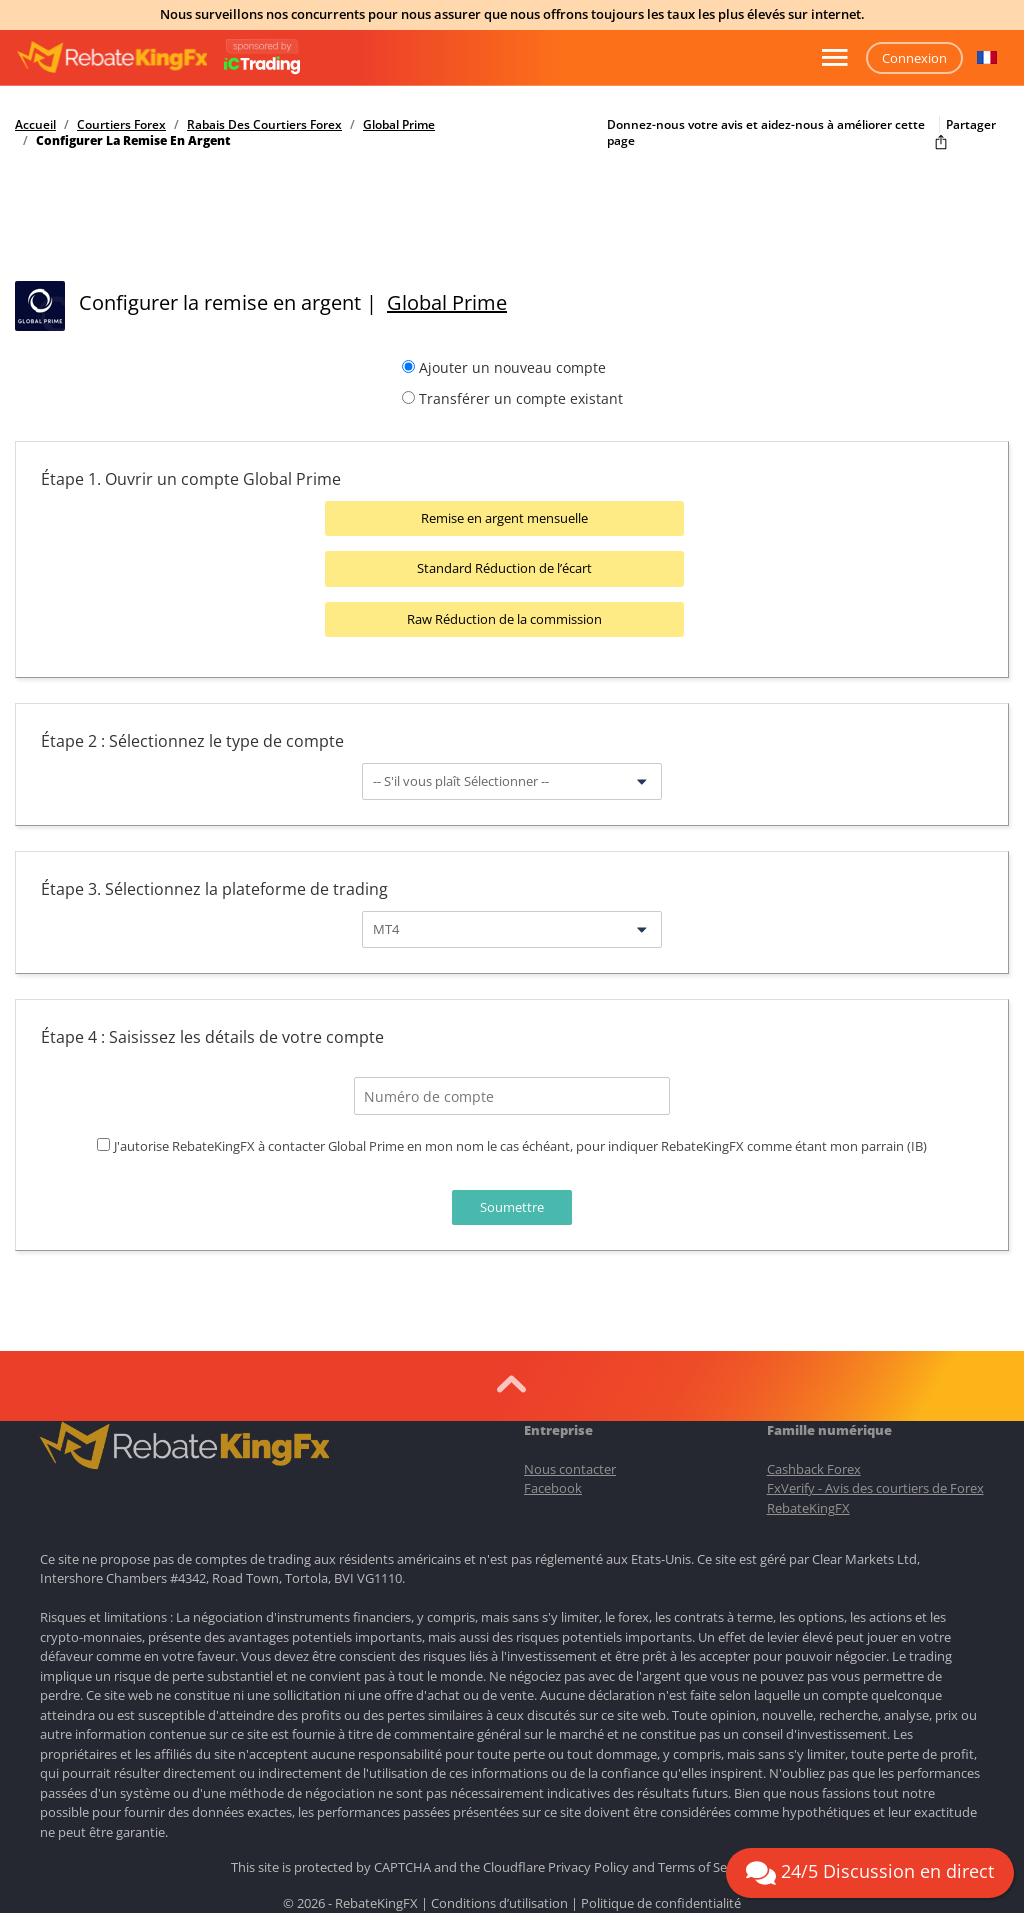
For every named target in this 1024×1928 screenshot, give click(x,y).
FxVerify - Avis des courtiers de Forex (875, 1487)
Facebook (553, 1487)
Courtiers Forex (121, 125)
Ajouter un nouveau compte (512, 367)
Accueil (35, 125)
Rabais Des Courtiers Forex (264, 125)
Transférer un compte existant (521, 398)
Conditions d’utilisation (499, 1901)
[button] (987, 58)
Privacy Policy (588, 1866)
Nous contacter (570, 1467)
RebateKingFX (808, 1506)
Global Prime (399, 125)
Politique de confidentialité (661, 1901)
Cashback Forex (814, 1467)
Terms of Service (706, 1866)
